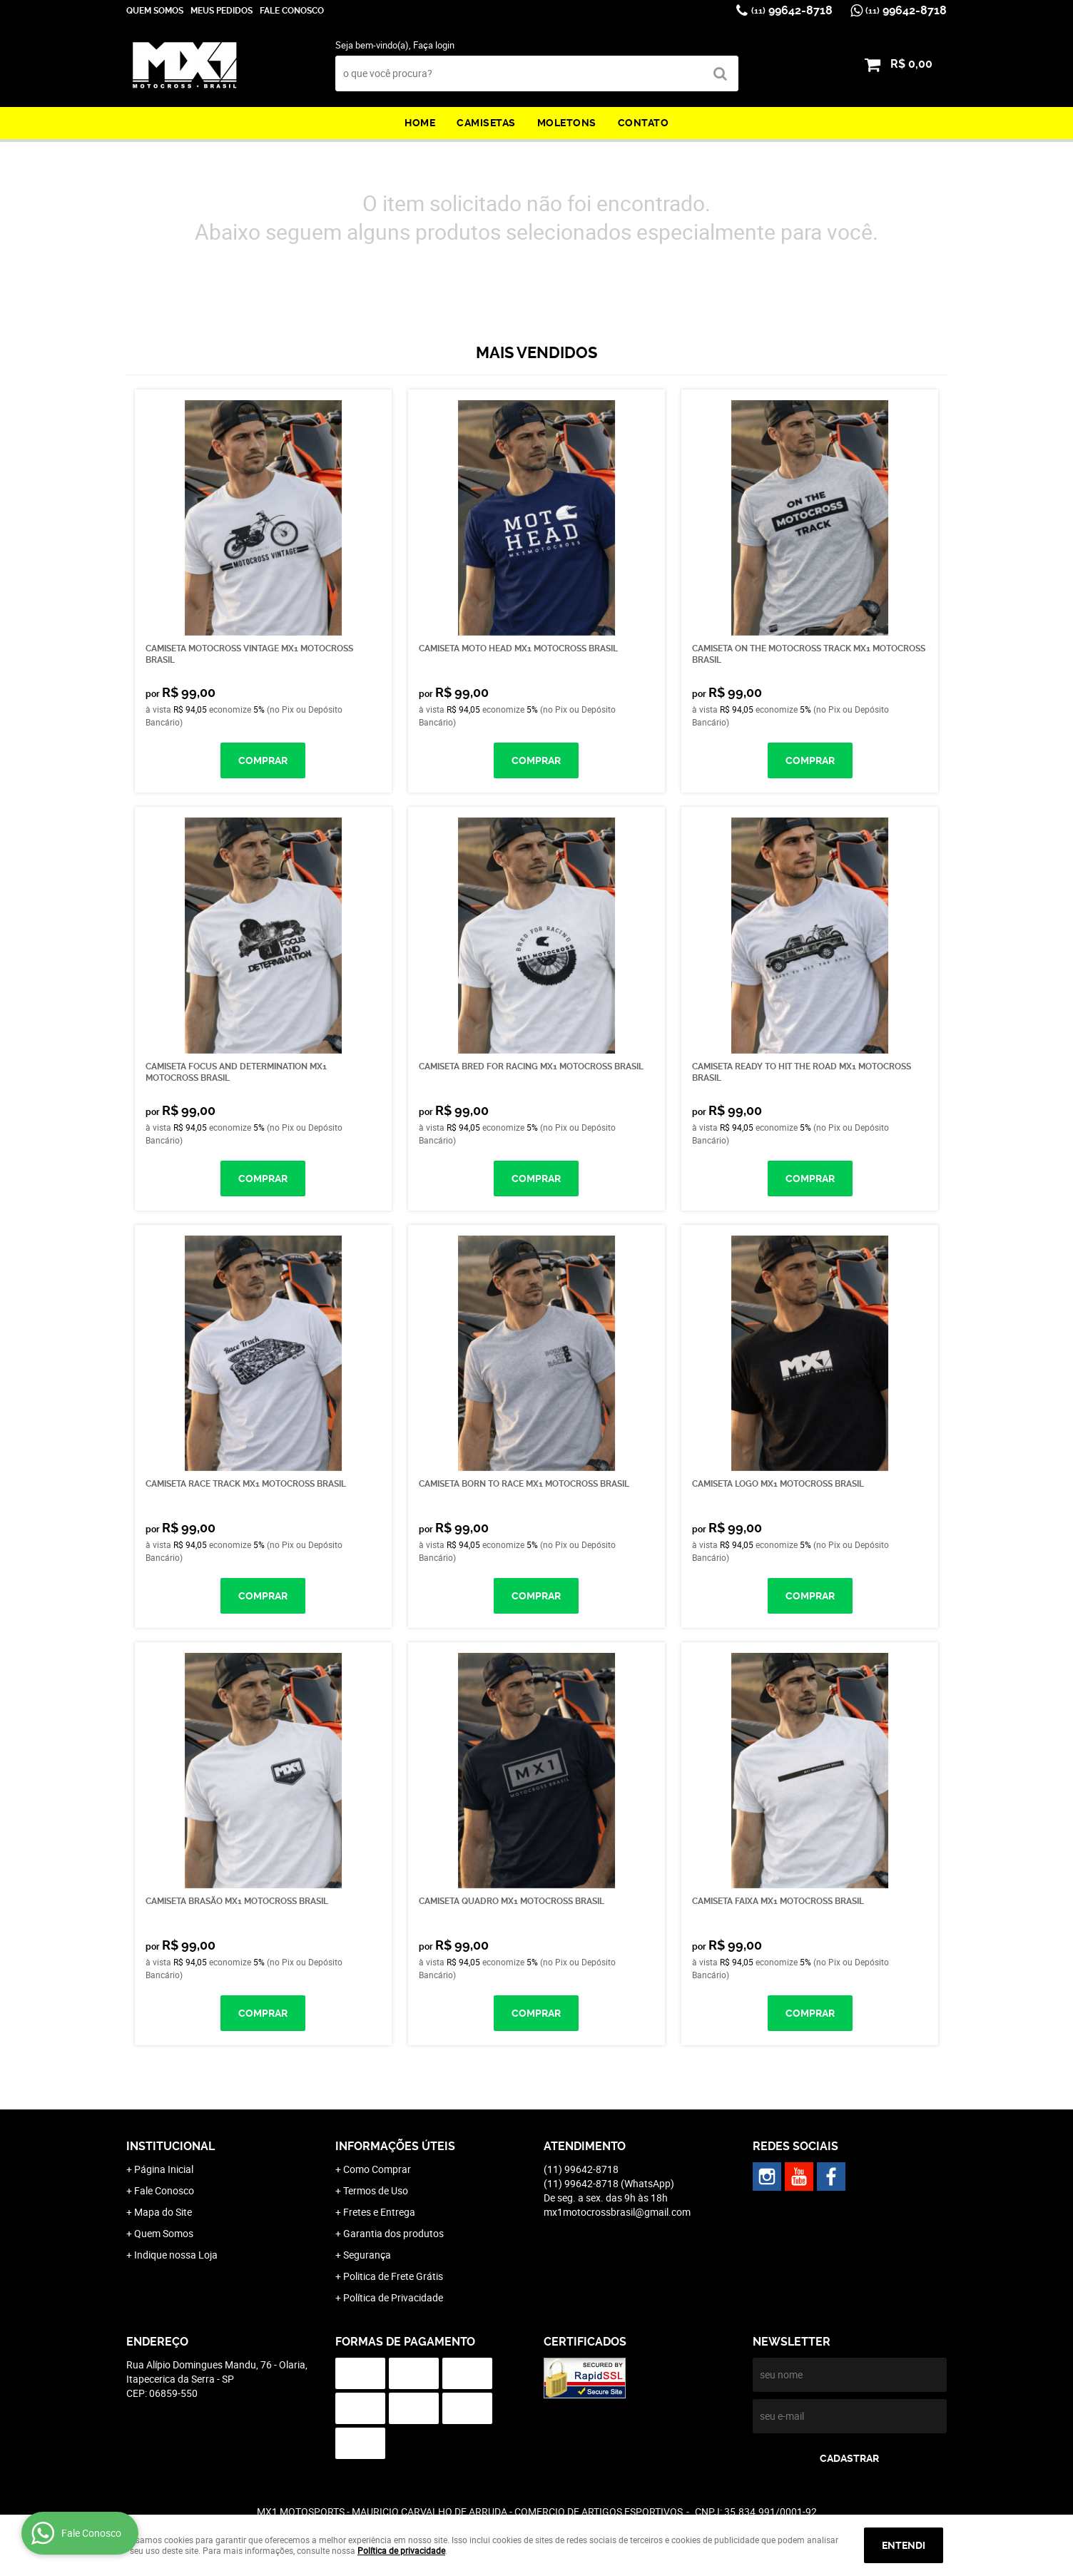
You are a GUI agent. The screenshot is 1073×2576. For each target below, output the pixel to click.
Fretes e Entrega (379, 2212)
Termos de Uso (375, 2190)
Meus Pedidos (221, 11)
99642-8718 (792, 10)
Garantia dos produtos (393, 2233)
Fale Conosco (292, 11)
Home (420, 122)
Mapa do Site (163, 2212)
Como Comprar (377, 2169)
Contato (643, 122)
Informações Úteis (395, 2146)
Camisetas (486, 122)
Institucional (170, 2146)
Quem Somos (154, 11)
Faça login (433, 45)
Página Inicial (163, 2169)
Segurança (367, 2254)
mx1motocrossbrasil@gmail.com (617, 2212)
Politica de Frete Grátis (393, 2276)
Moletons (566, 122)
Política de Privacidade (393, 2297)
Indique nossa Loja (176, 2254)
